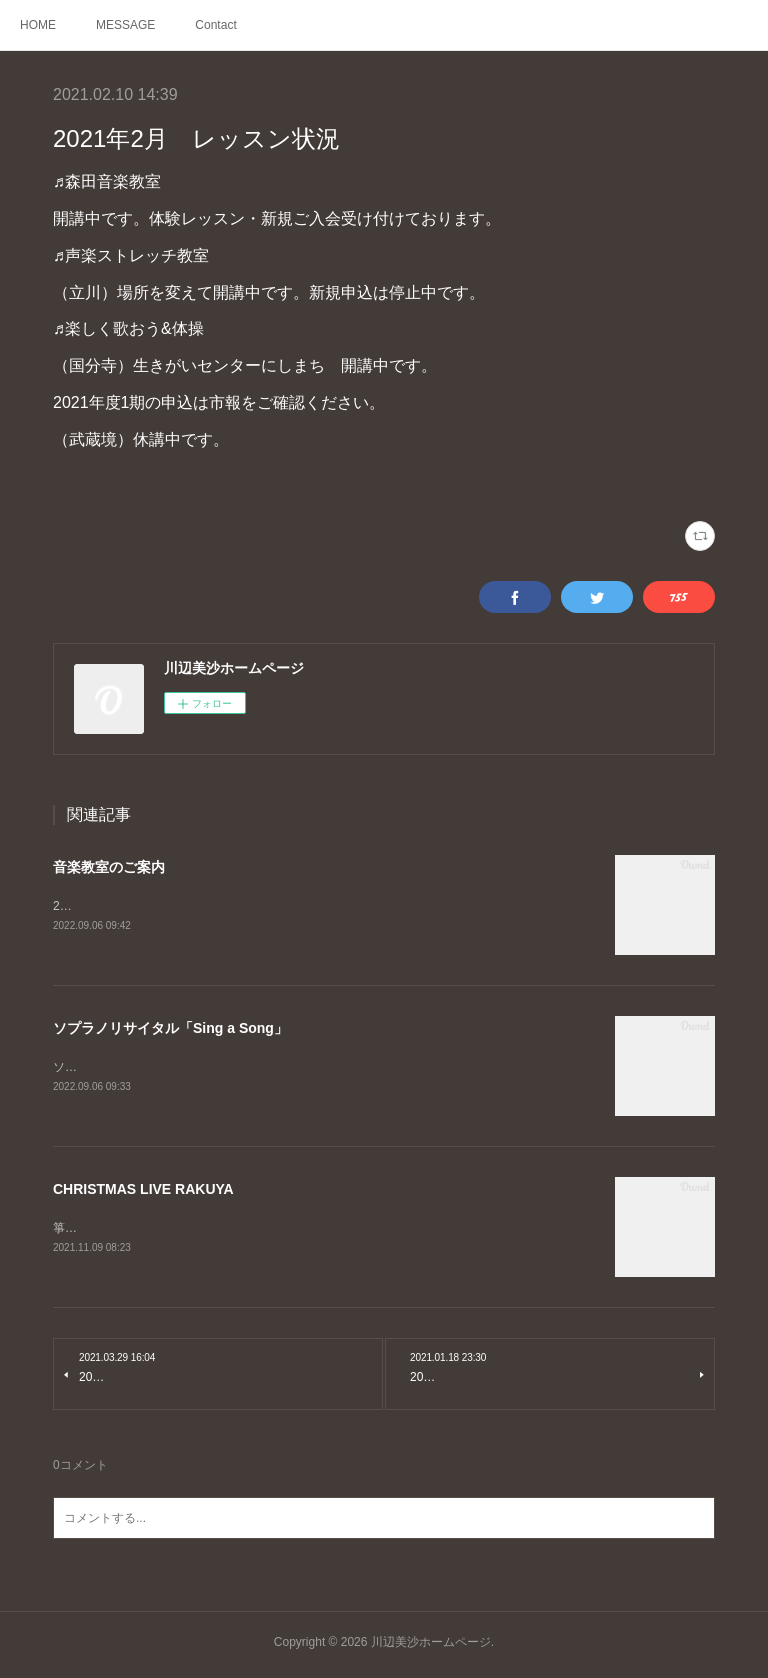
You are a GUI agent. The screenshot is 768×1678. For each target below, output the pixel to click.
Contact (215, 25)
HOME (38, 25)
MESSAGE (125, 25)
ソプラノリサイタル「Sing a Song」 (170, 1030)
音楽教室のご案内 (109, 867)
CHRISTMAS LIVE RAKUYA (143, 1192)
